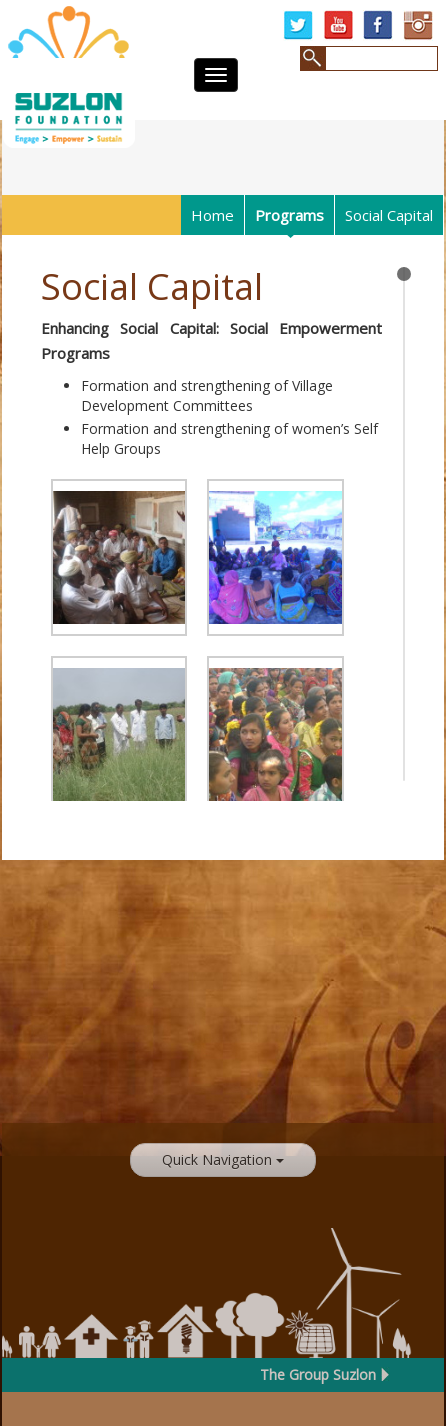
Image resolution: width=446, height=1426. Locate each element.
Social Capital (389, 215)
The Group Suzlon (318, 1374)
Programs (289, 215)
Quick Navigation (223, 1159)
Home (212, 215)
